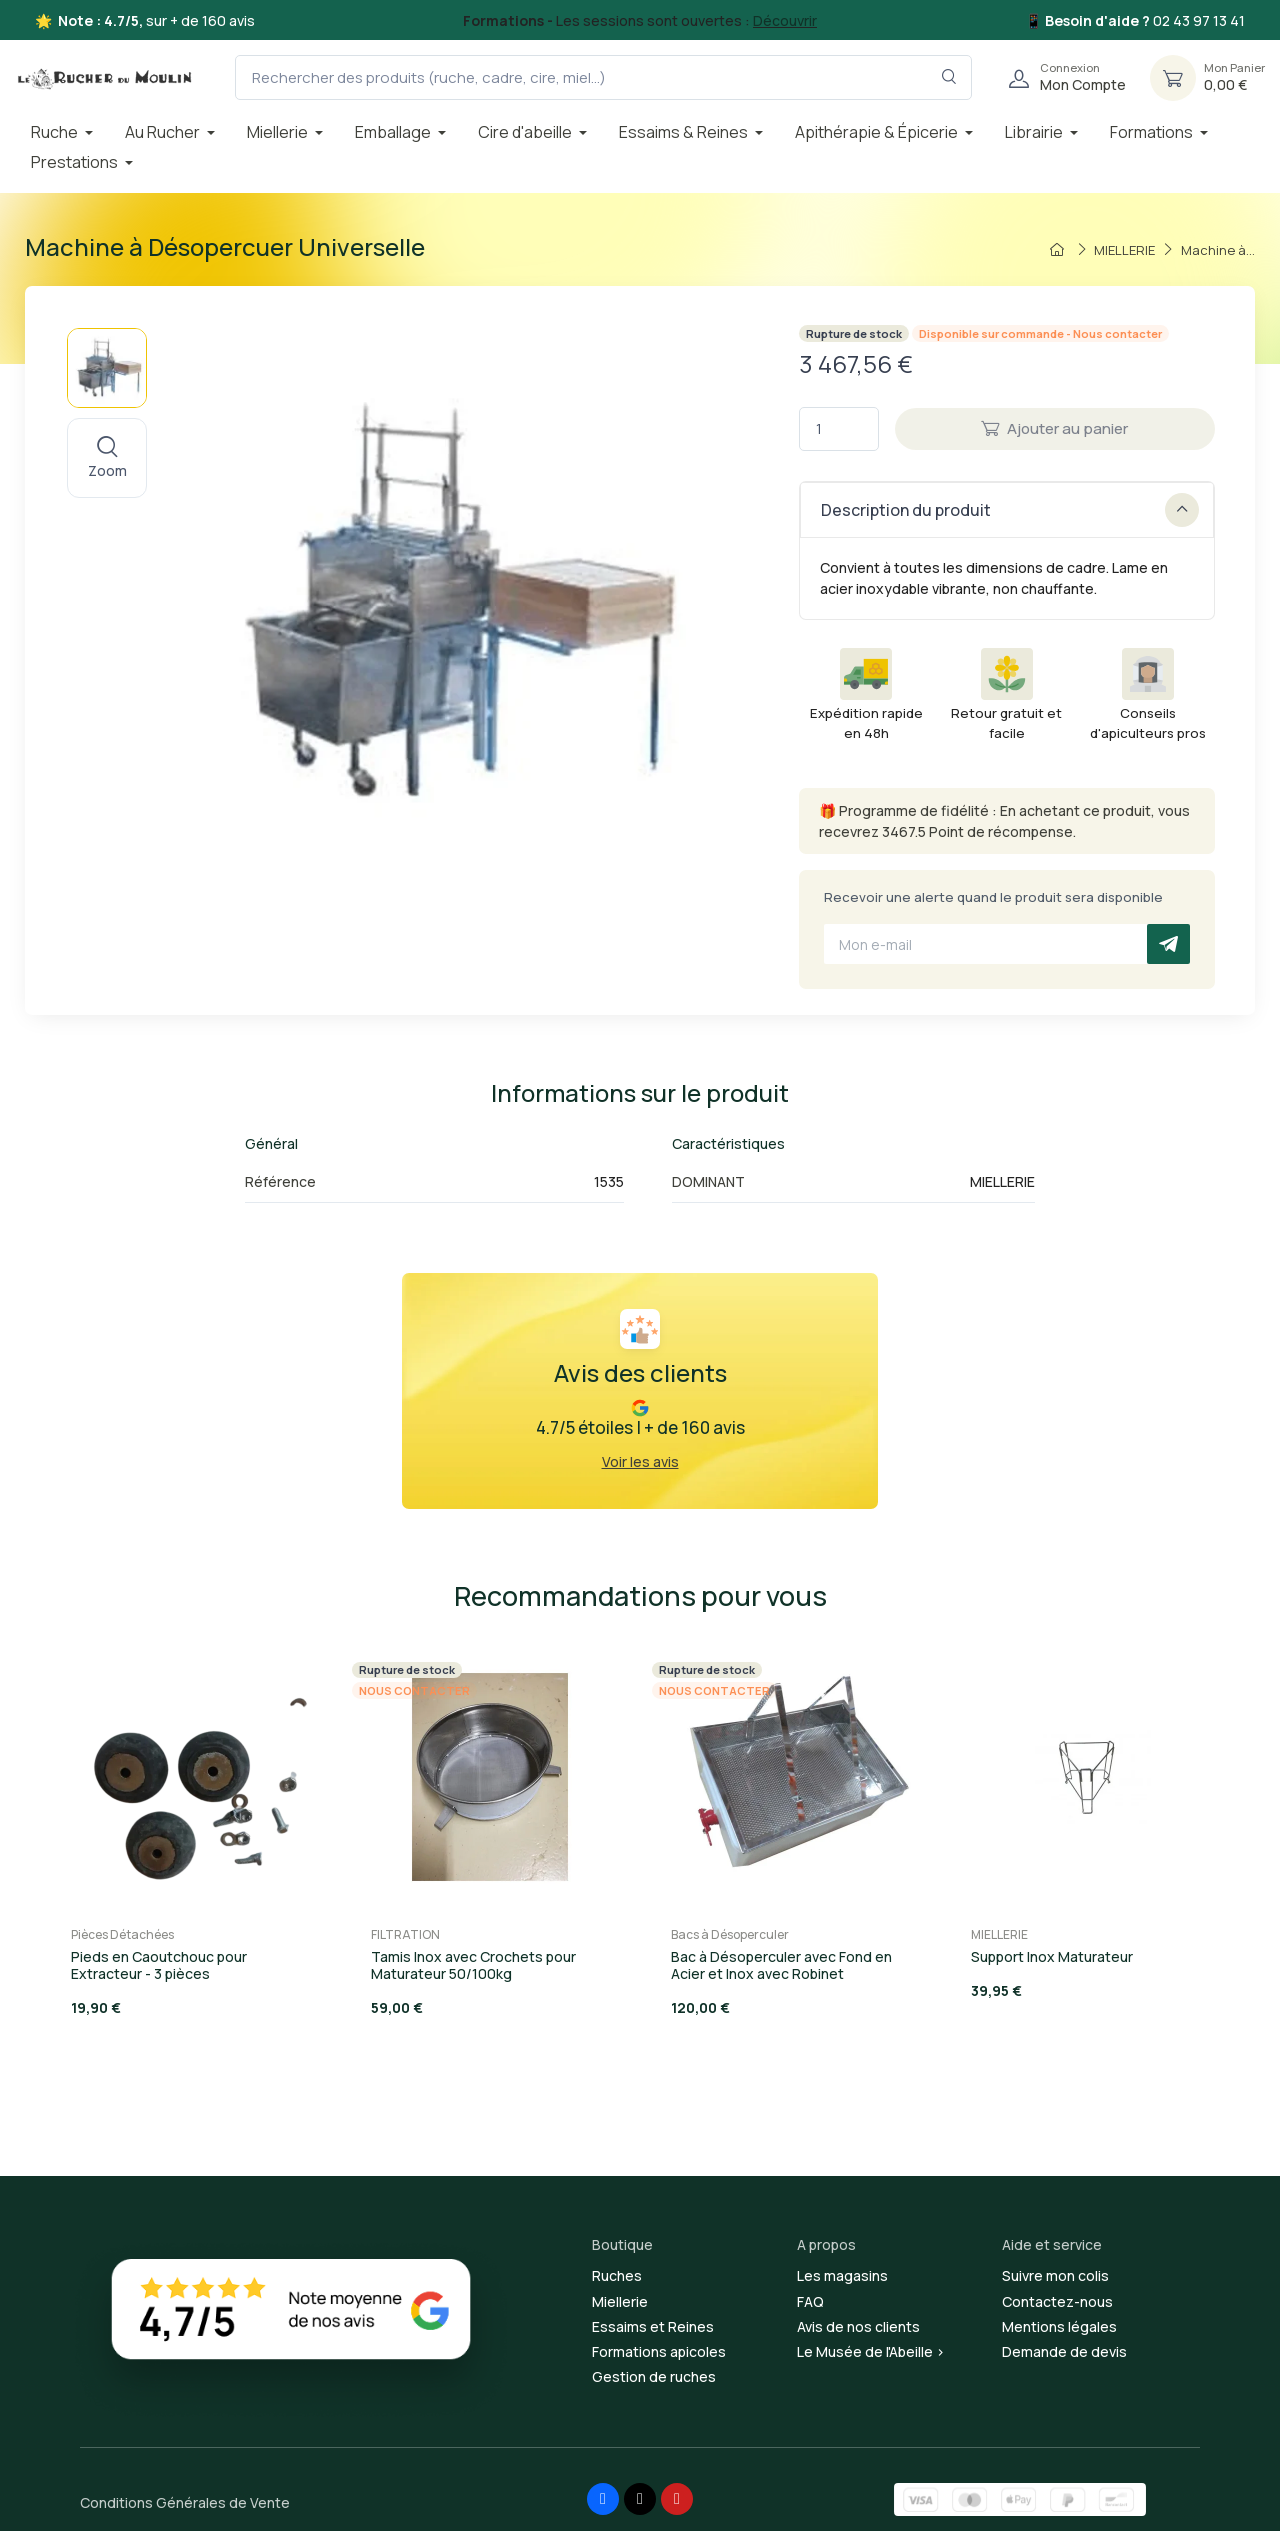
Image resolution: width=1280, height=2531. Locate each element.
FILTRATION (405, 1934)
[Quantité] (839, 429)
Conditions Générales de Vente (185, 2502)
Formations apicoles (659, 2351)
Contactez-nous (1057, 2301)
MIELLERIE (999, 1934)
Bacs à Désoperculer (730, 1934)
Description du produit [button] (1010, 510)
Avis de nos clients (858, 2326)
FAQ (810, 2301)
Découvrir (785, 20)
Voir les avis (640, 1461)
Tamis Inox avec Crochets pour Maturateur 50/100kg (473, 1965)
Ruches (617, 2275)
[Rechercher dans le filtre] (949, 77)
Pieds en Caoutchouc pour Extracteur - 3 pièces (159, 1965)
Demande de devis (1064, 2351)
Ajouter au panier (1054, 428)
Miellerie (620, 2301)
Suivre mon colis (1055, 2275)
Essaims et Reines (653, 2326)
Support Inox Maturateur (1052, 1956)
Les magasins (842, 2275)
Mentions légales (1059, 2326)
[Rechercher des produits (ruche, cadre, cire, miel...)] (603, 77)
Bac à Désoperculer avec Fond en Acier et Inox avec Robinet (781, 1965)
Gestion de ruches (654, 2376)
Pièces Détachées (122, 1934)
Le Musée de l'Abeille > (871, 2351)
